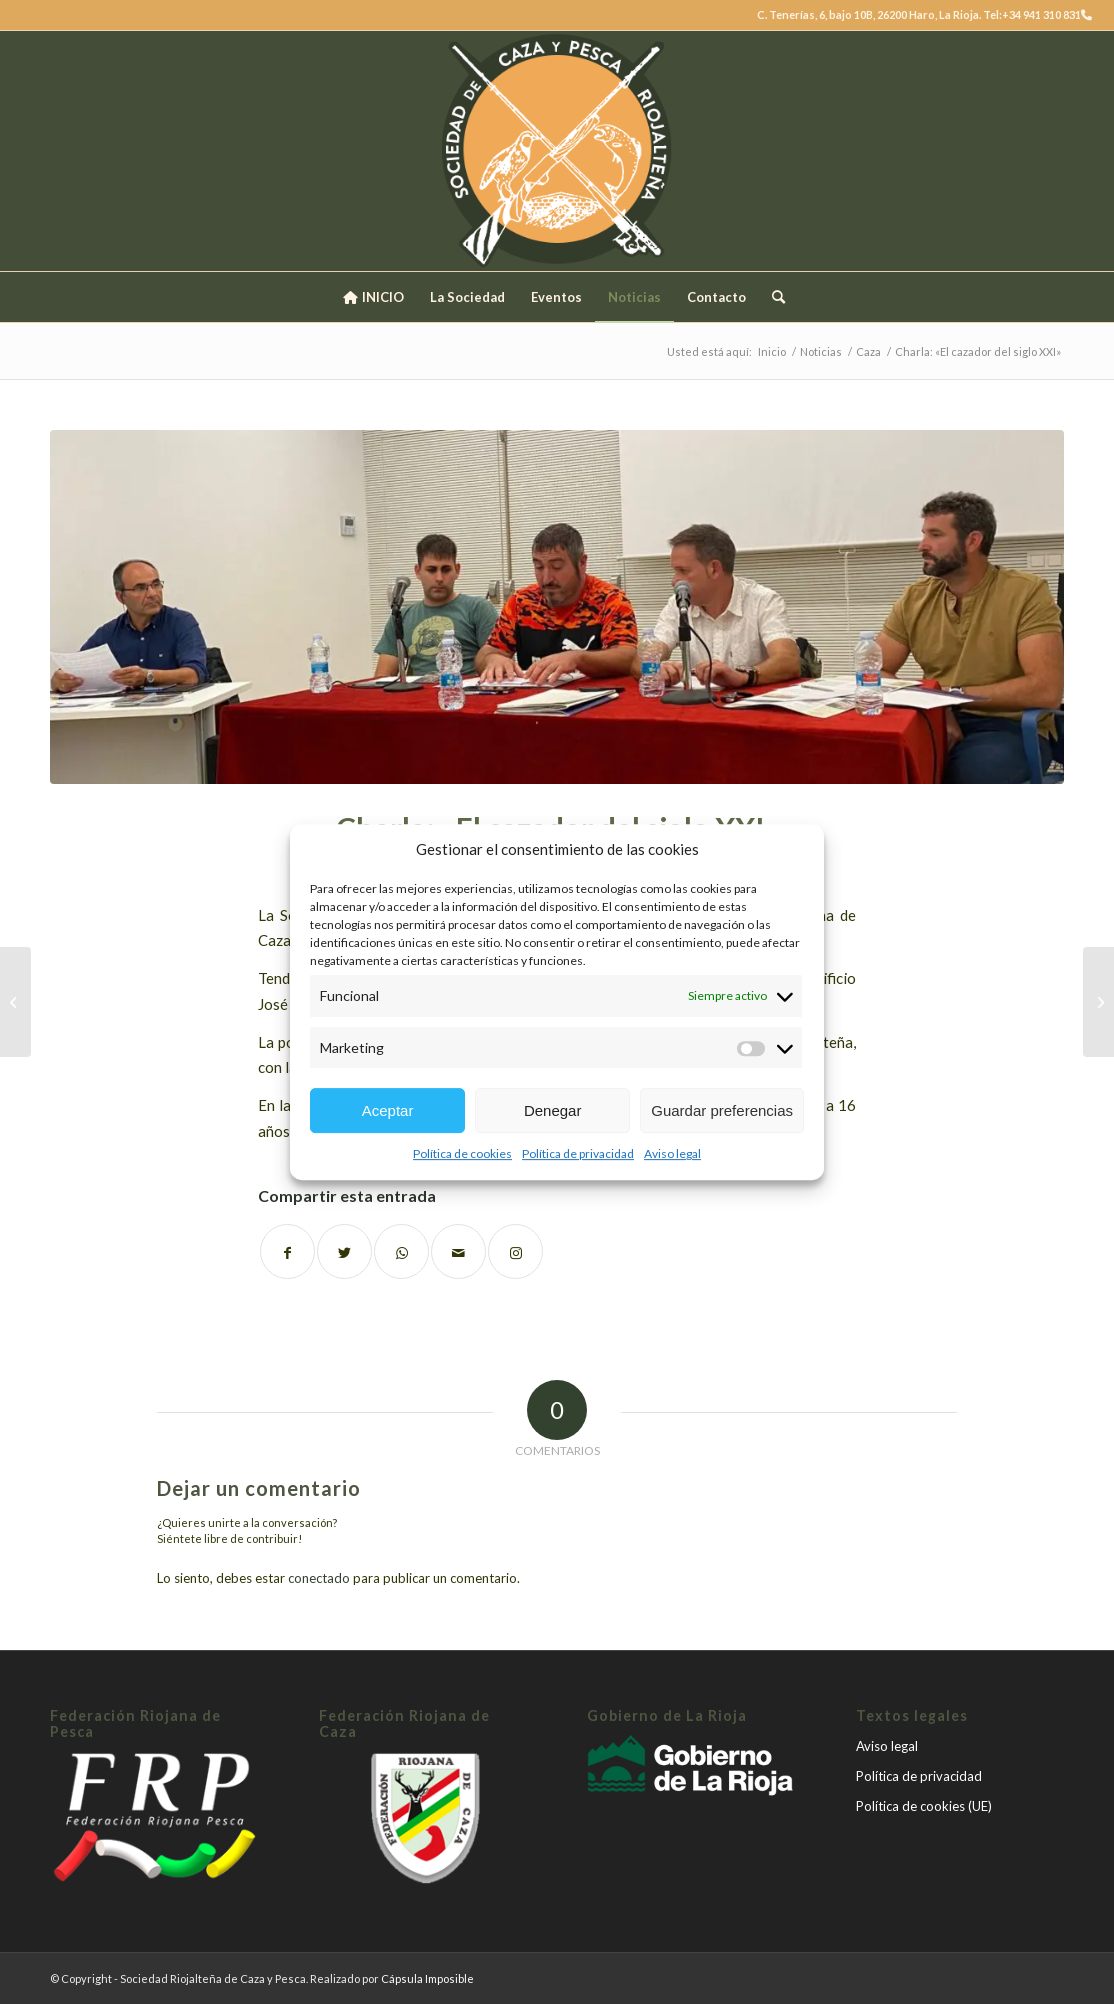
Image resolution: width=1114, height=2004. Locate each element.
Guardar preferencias (722, 1110)
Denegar (553, 1110)
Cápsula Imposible (427, 1978)
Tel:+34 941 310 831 (1037, 14)
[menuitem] (372, 297)
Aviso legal (672, 1153)
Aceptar (388, 1110)
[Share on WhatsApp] (401, 1251)
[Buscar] (772, 297)
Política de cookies (462, 1153)
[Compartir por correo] (458, 1251)
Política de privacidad (578, 1153)
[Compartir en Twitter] (344, 1251)
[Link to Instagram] (515, 1251)
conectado (319, 1578)
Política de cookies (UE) (924, 1806)
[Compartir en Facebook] (287, 1251)
